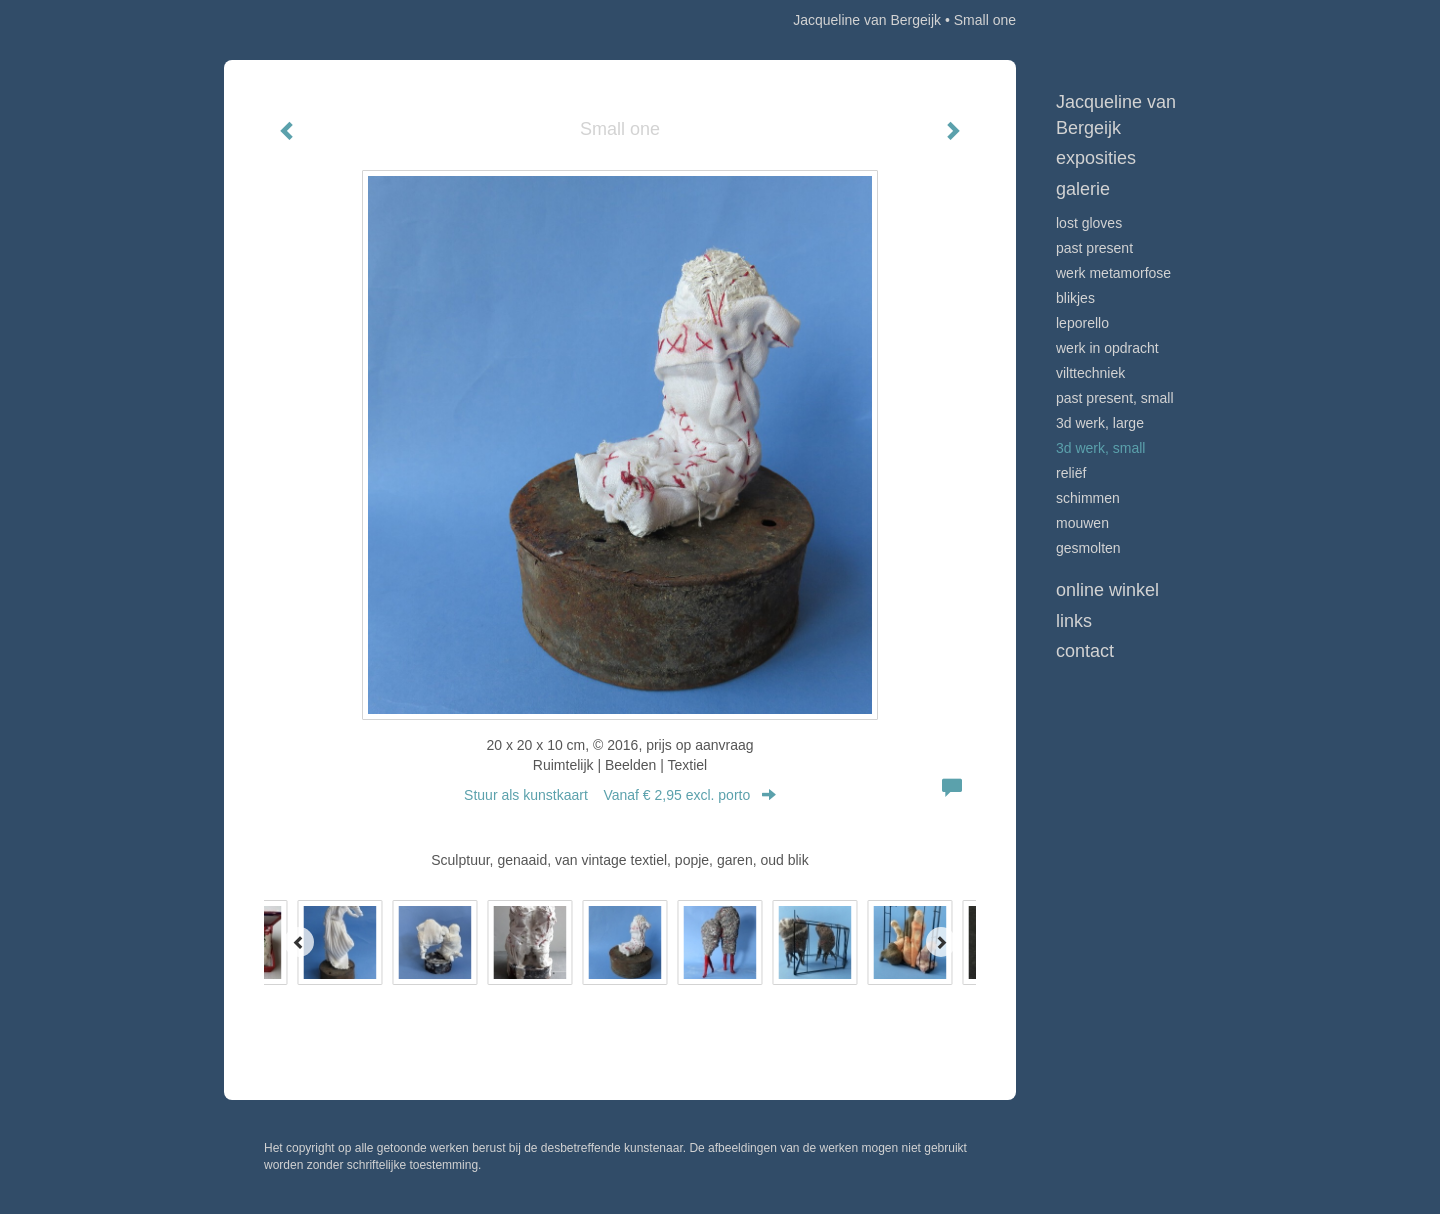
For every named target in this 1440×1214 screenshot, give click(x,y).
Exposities (1096, 158)
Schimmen (1088, 498)
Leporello (1082, 323)
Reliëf (1071, 473)
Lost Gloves (1089, 223)
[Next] (941, 942)
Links (1074, 621)
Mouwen (1082, 523)
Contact (1085, 651)
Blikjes (1075, 298)
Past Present (1094, 248)
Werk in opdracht (1107, 348)
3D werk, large (1100, 423)
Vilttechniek (1090, 373)
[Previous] (299, 942)
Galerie (1083, 189)
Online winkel (1107, 590)
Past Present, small (1115, 398)
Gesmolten (1088, 548)
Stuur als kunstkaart (620, 795)
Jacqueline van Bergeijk (867, 20)
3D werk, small (1100, 448)
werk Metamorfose (1113, 273)
